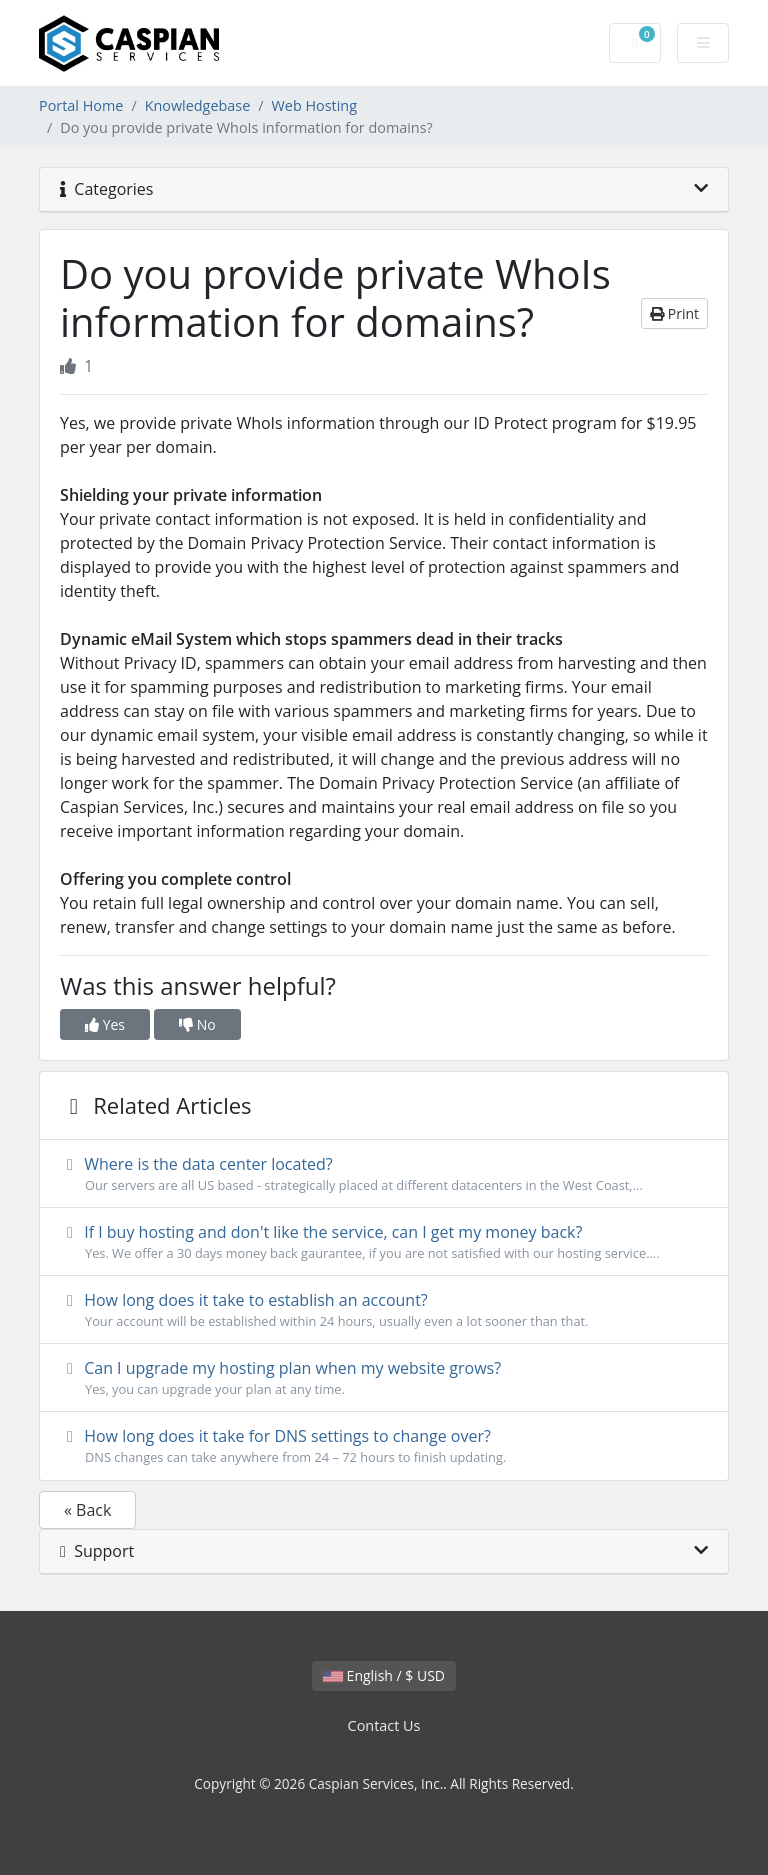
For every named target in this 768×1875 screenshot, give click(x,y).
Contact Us (384, 1725)
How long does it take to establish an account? (384, 1310)
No (197, 1024)
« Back (87, 1510)
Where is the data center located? (384, 1174)
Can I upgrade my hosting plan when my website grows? (384, 1378)
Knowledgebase (198, 105)
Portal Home (81, 105)
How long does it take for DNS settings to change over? (384, 1446)
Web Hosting (314, 105)
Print (674, 313)
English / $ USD (384, 1675)
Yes (105, 1024)
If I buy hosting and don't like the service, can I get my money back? (384, 1242)
